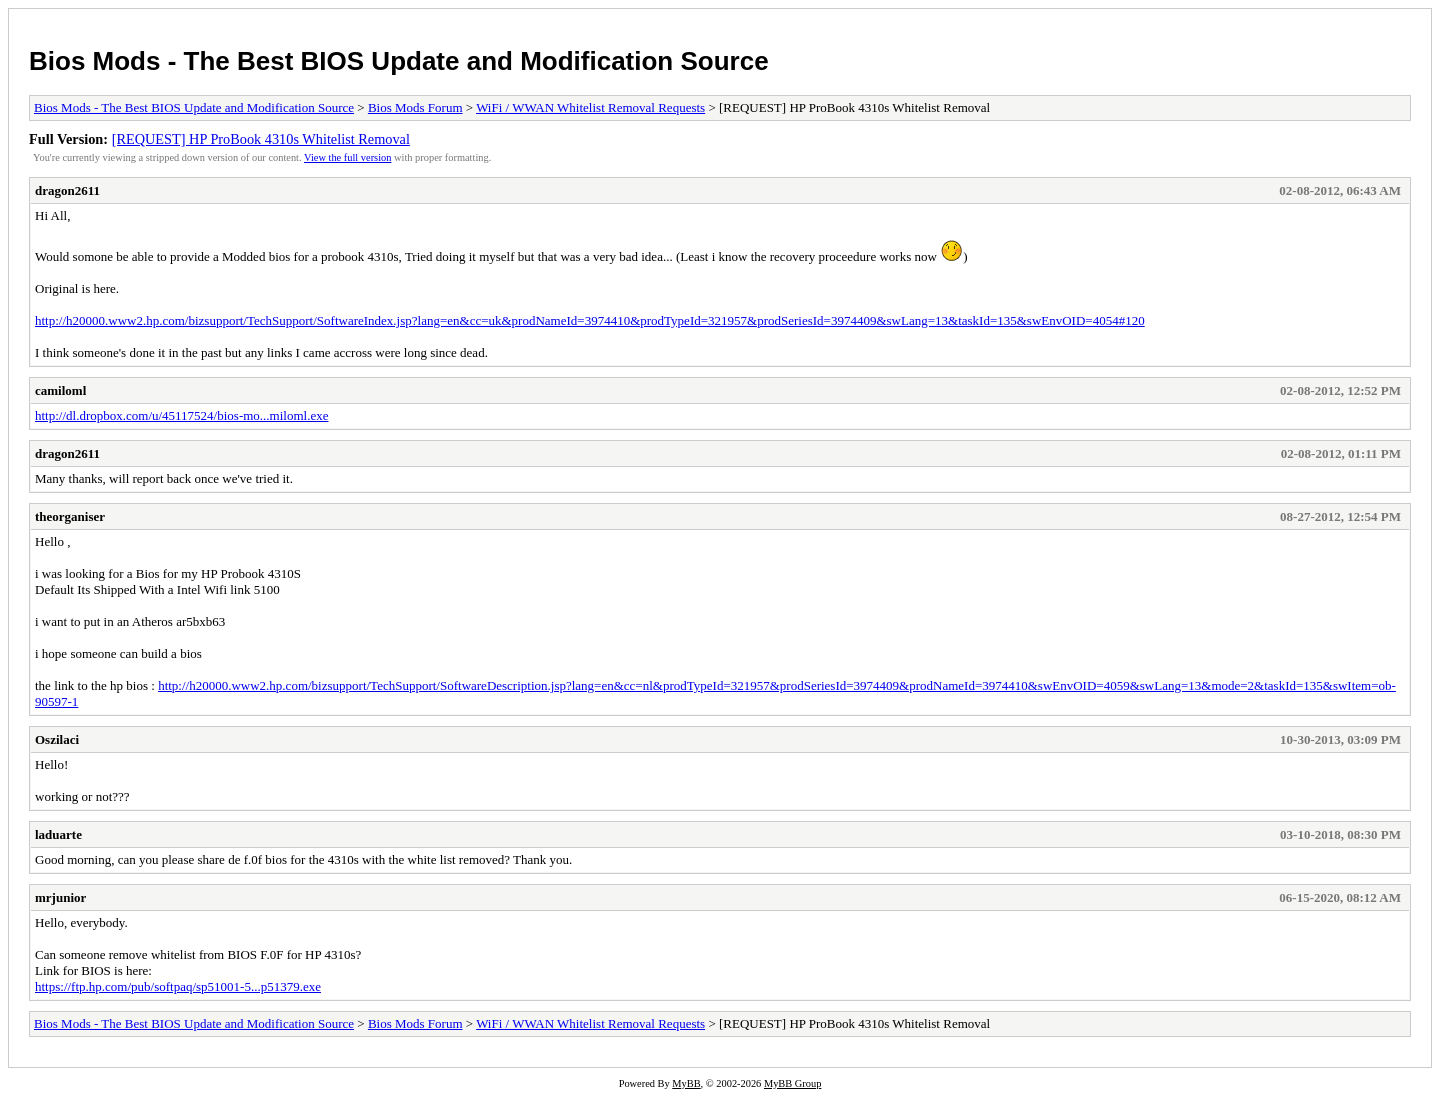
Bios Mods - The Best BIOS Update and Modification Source (399, 61)
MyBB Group (792, 1083)
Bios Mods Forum (415, 107)
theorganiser (70, 516)
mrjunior (60, 897)
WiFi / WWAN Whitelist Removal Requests (590, 107)
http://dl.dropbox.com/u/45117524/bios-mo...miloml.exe (181, 415)
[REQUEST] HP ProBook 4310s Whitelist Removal (261, 139)
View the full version (347, 157)
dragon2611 (67, 190)
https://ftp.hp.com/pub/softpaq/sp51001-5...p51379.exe (178, 986)
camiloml (60, 390)
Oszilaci (57, 739)
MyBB (686, 1083)
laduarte (58, 834)
